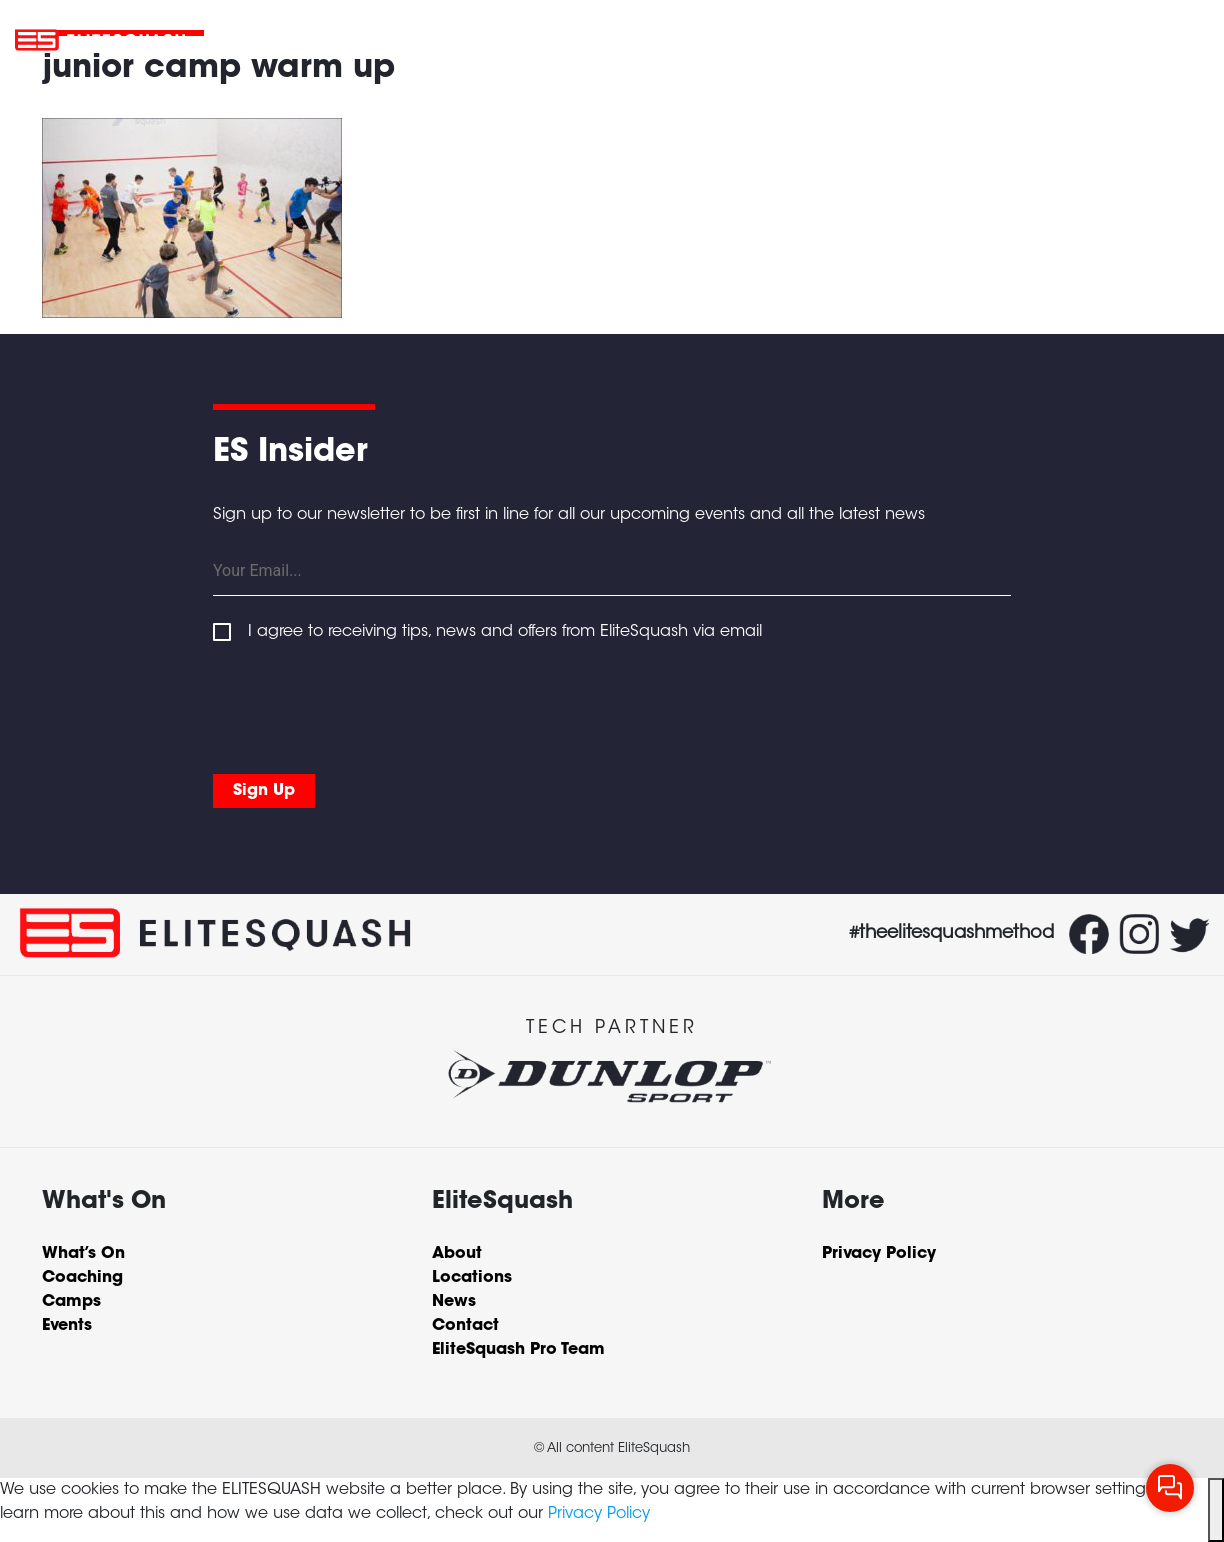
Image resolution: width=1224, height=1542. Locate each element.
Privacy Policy (599, 1514)
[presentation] (365, 716)
